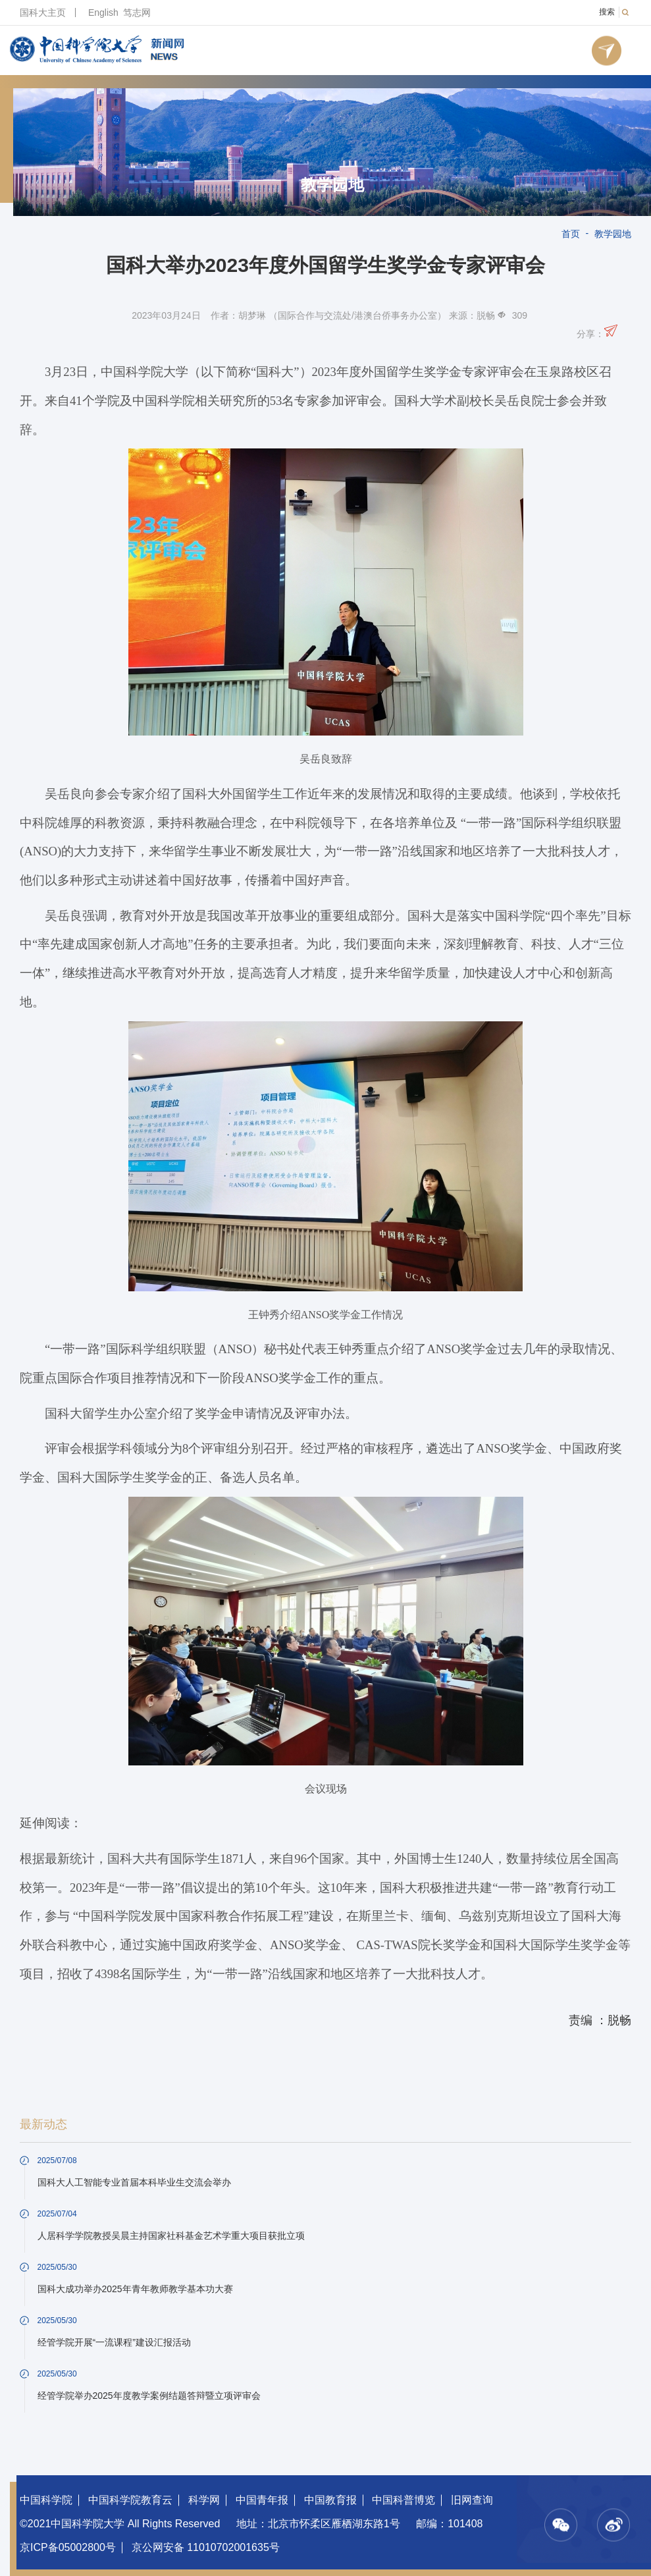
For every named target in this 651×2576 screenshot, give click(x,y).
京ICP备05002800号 (68, 2547)
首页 (570, 233)
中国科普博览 (403, 2500)
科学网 (204, 2500)
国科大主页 (43, 12)
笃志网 (137, 12)
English (103, 12)
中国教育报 (330, 2500)
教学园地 (332, 185)
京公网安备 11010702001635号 (206, 2547)
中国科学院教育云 (130, 2500)
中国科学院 (46, 2500)
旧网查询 (472, 2500)
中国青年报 (262, 2500)
